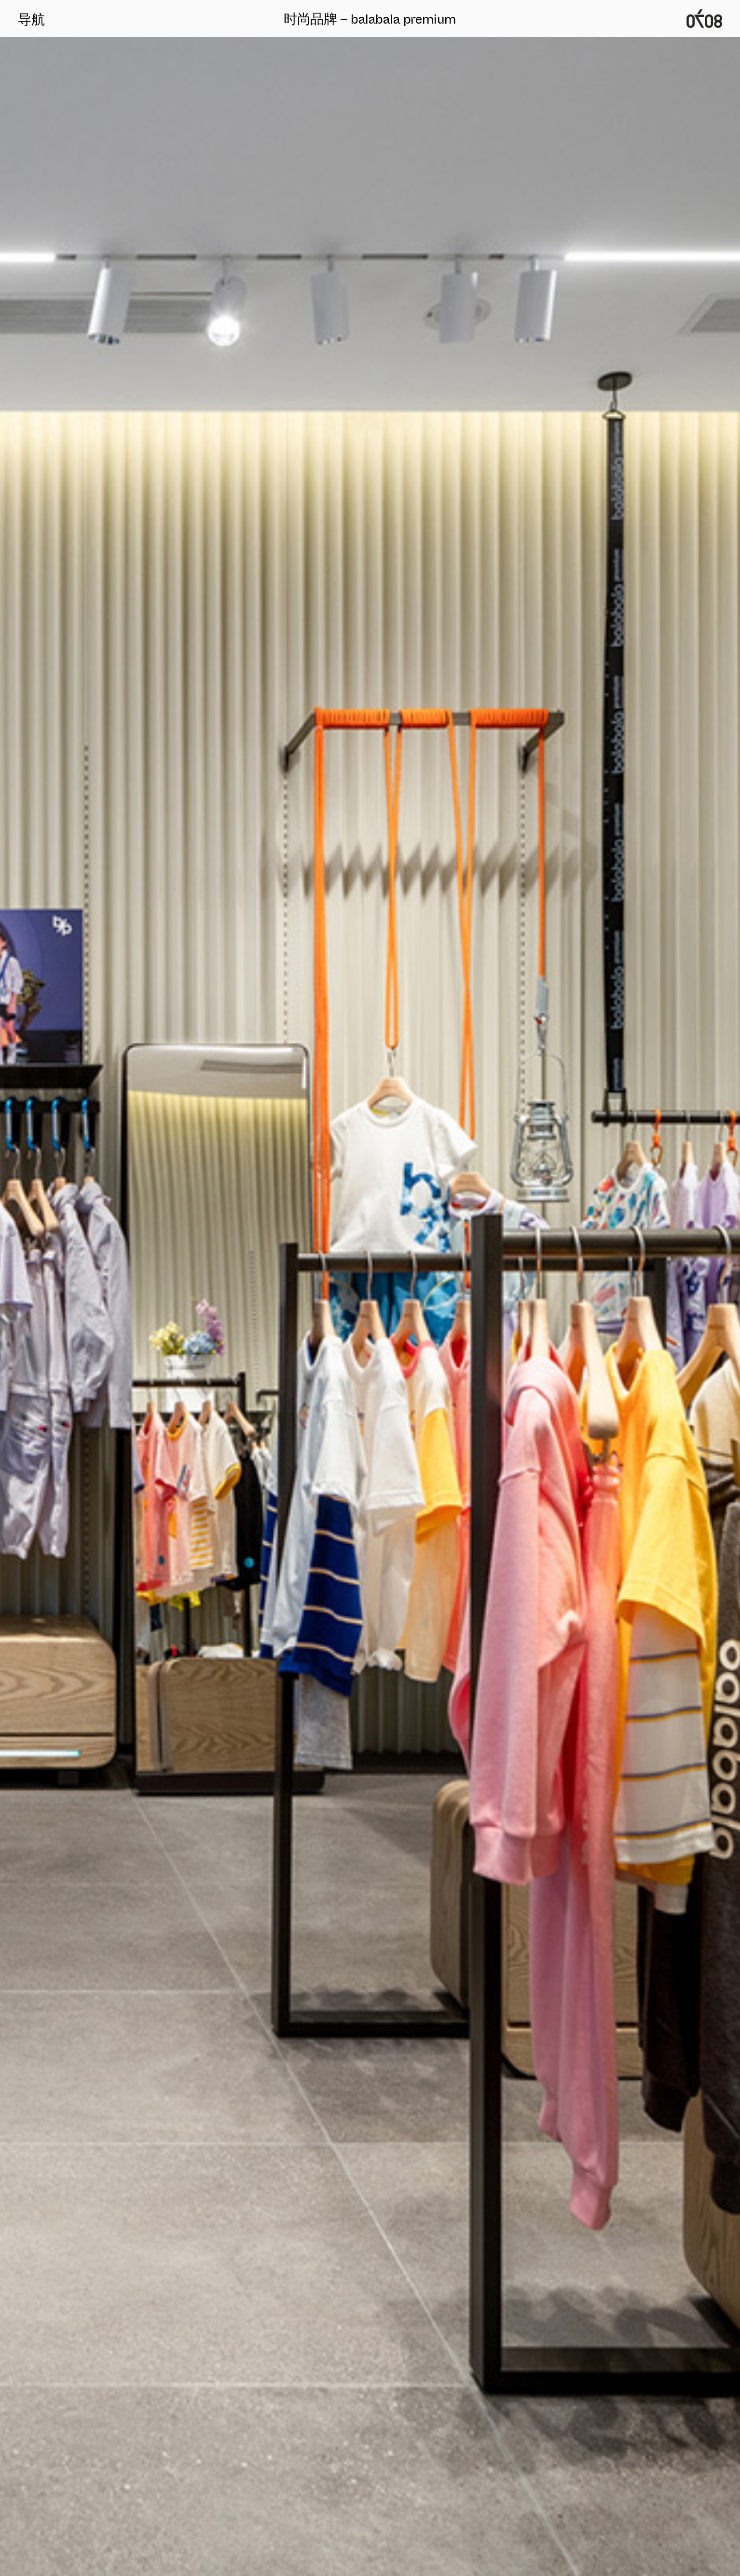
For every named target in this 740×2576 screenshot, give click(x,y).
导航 (31, 19)
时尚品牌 (310, 19)
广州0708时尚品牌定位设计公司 (704, 18)
